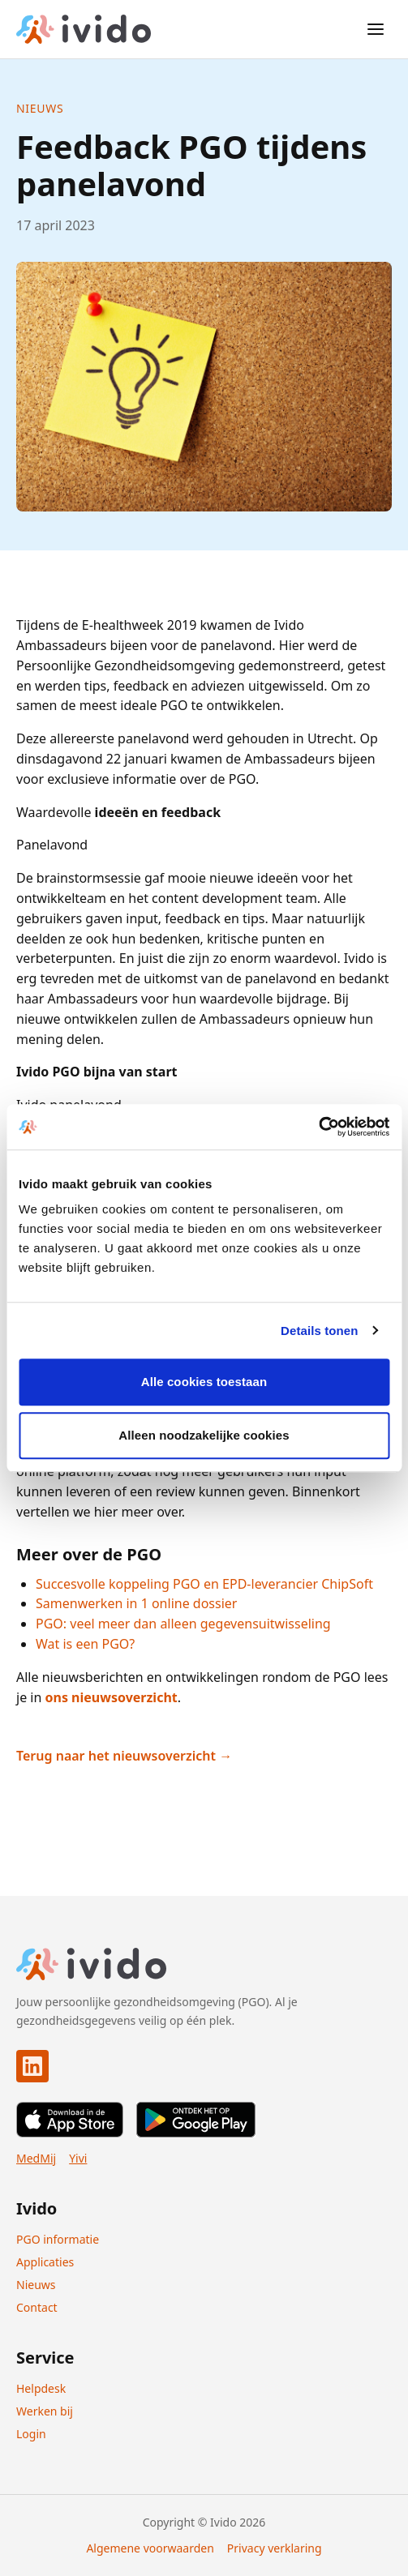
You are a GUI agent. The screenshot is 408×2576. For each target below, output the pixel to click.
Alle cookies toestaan (204, 1382)
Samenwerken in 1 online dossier (136, 1603)
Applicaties (45, 2262)
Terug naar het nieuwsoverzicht (117, 1756)
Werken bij (44, 2411)
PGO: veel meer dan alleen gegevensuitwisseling (183, 1623)
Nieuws (39, 108)
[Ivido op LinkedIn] (32, 2066)
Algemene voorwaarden (149, 2548)
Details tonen (319, 1330)
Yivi (78, 2158)
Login (31, 2433)
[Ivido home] (83, 29)
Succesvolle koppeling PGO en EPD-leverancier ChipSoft (204, 1584)
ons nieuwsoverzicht (111, 1697)
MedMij (36, 2158)
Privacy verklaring (274, 2548)
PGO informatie (57, 2239)
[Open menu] (375, 29)
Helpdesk (41, 2388)
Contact (37, 2307)
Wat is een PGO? (85, 1644)
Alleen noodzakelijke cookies (203, 1435)
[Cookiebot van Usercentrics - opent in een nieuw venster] (318, 1126)
